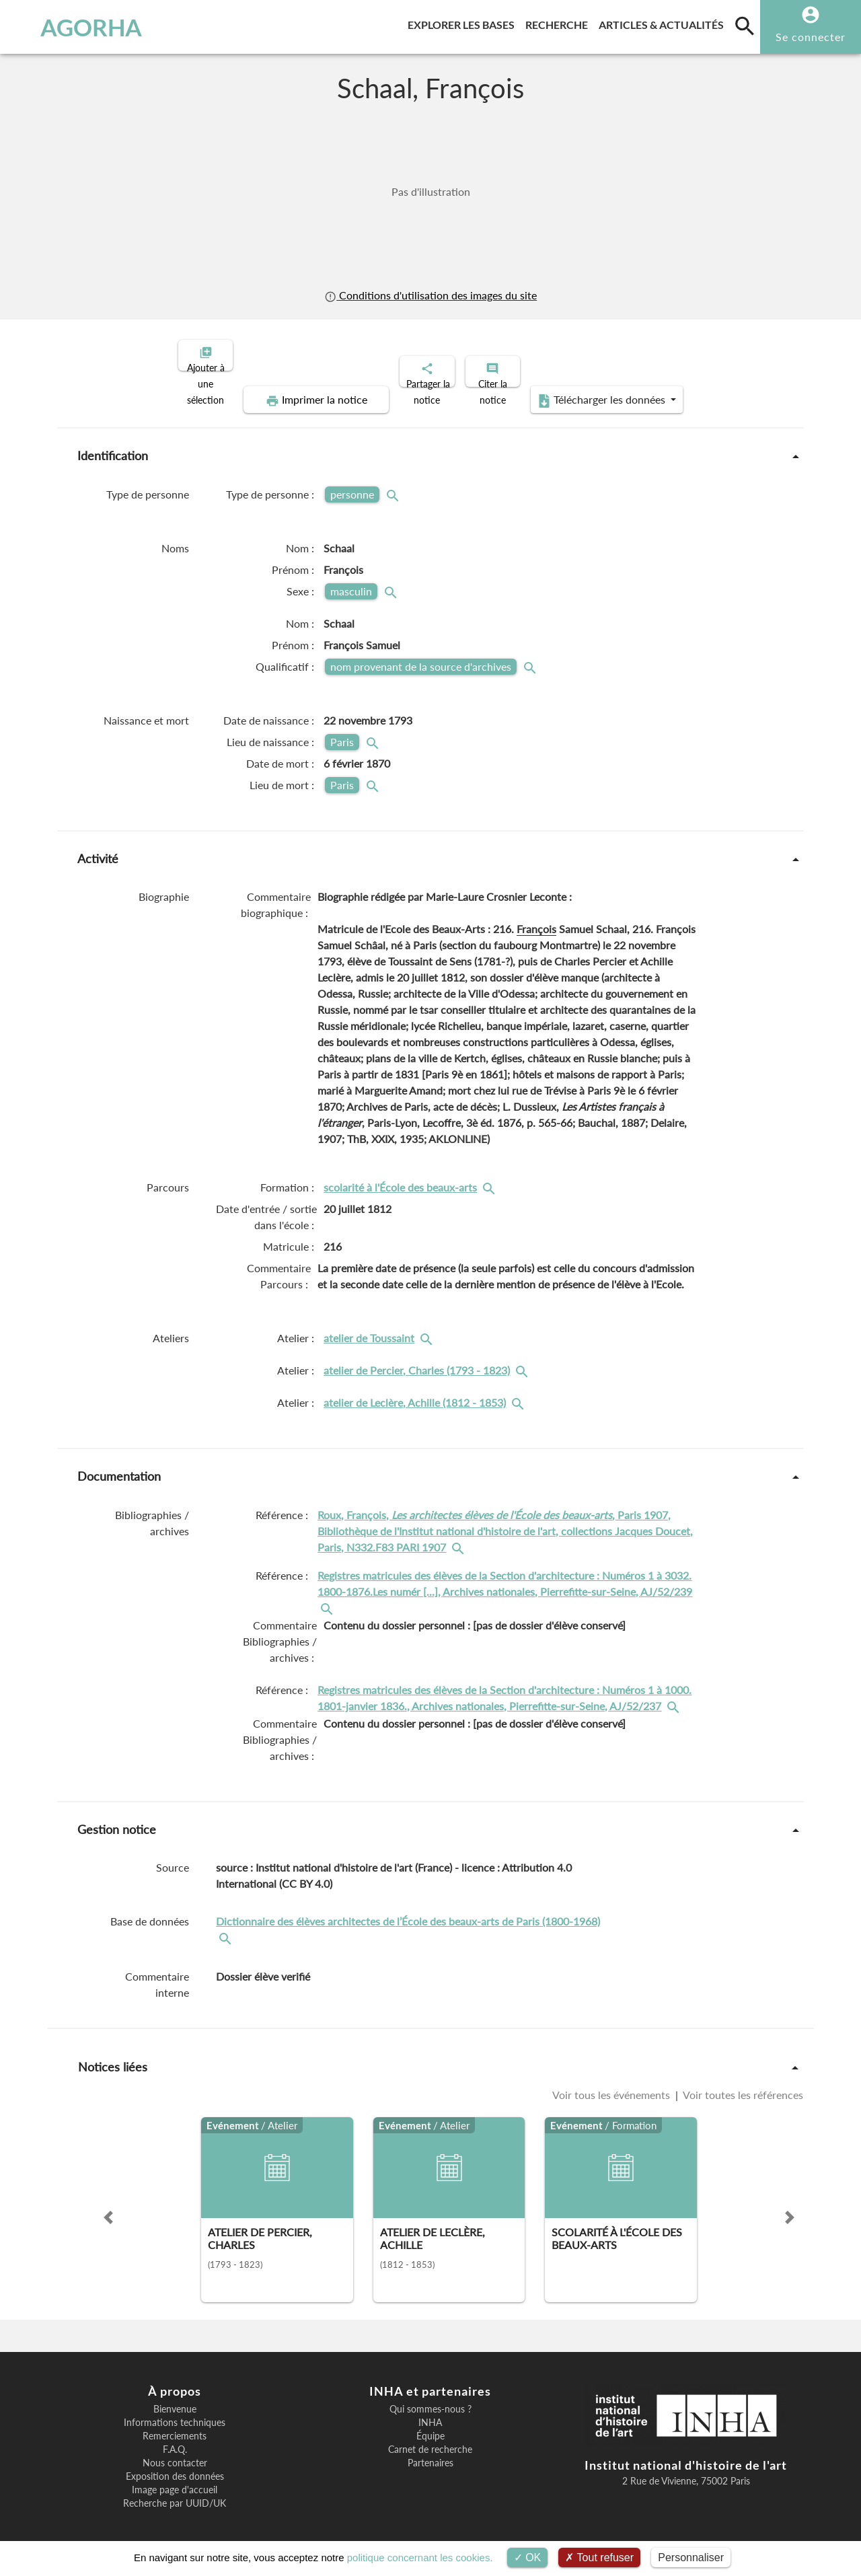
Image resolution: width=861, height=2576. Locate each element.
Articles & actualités (664, 22)
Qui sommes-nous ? (430, 2397)
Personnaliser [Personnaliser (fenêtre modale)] (691, 2557)
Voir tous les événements (612, 2083)
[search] (744, 25)
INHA (430, 2411)
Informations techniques (174, 2411)
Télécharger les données (582, 388)
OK (527, 2557)
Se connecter (811, 36)
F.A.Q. (175, 2438)
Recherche (559, 22)
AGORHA (76, 26)
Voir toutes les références (742, 2083)
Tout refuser (599, 2557)
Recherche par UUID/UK (174, 2492)
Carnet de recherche (430, 2438)
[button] (108, 2206)
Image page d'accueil (174, 2478)
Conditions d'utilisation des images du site (430, 295)
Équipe (430, 2424)
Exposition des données (175, 2465)
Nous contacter (175, 2451)
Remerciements (175, 2424)
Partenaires (430, 2451)
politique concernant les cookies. (420, 2557)
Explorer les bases (464, 22)
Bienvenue (174, 2397)
